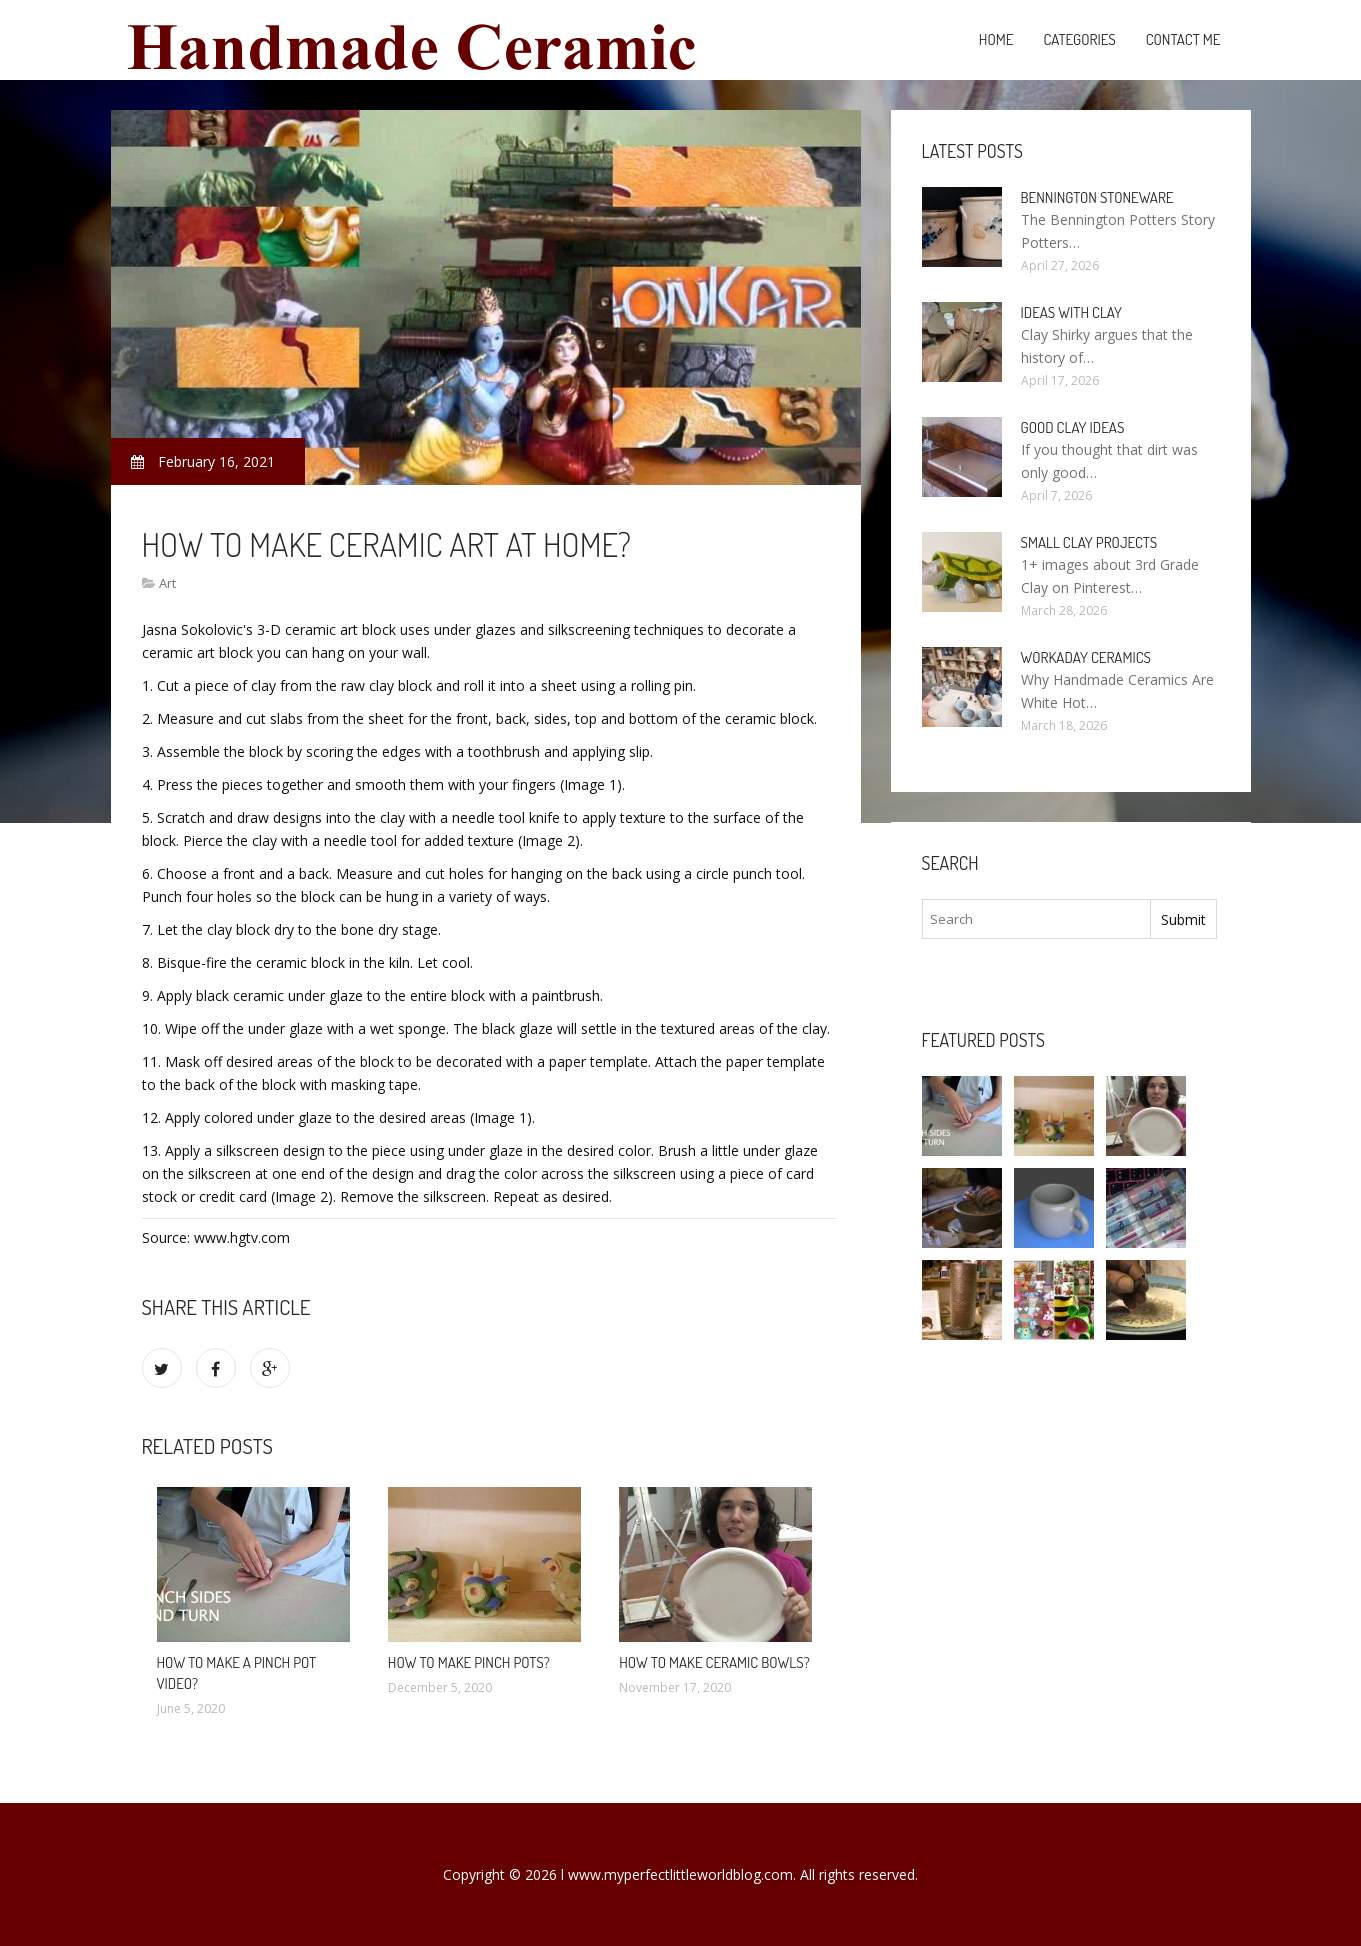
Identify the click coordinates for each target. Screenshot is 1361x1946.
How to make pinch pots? (469, 1662)
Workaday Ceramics (1086, 657)
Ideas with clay (1071, 312)
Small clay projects (1089, 542)
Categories (1079, 39)
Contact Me (1183, 39)
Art (167, 583)
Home (996, 39)
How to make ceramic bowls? (714, 1662)
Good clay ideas (1073, 427)
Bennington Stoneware (1097, 197)
